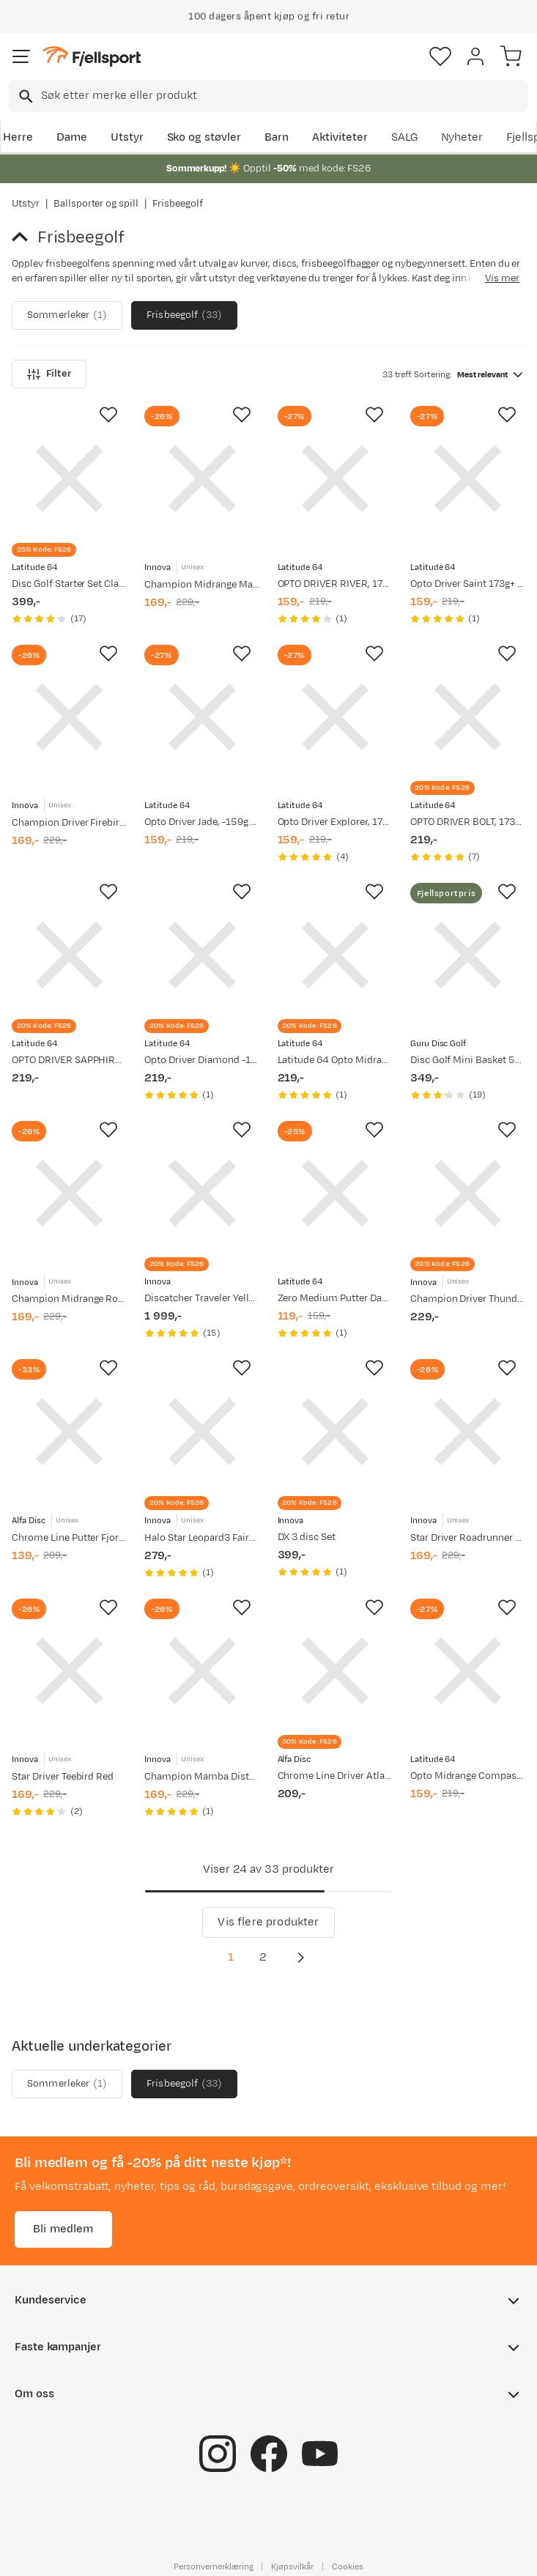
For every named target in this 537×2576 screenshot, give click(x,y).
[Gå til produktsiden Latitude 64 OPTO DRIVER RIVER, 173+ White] (335, 478)
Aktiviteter (340, 137)
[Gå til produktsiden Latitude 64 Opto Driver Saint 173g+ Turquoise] (467, 478)
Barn (276, 137)
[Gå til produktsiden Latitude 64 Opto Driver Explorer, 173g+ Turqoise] (335, 716)
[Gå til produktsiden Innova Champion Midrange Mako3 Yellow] (201, 478)
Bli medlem (63, 2229)
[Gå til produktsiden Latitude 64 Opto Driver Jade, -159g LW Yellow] (201, 716)
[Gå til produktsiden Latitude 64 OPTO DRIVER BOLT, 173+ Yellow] (467, 716)
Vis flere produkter (268, 1922)
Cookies (347, 2566)
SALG (404, 137)
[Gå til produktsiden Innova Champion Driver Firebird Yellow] (69, 716)
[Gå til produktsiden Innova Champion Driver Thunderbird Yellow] (467, 1193)
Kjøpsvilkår (292, 2566)
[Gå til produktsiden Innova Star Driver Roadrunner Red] (467, 1431)
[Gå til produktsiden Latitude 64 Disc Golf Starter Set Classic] (69, 478)
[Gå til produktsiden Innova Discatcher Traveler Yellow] (201, 1193)
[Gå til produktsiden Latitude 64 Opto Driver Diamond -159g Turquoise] (201, 955)
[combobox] (268, 96)
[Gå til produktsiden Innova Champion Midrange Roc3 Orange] (69, 1193)
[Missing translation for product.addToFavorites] (108, 414)
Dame (71, 137)
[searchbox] (283, 96)
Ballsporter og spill (95, 203)
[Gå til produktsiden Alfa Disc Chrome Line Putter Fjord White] (69, 1431)
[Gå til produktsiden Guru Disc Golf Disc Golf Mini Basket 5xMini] (467, 955)
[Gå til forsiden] (91, 56)
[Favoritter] (440, 56)
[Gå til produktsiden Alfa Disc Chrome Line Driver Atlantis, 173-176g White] (335, 1670)
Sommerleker (67, 315)
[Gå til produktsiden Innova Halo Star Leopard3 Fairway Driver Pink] (201, 1431)
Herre (18, 137)
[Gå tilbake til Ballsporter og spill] (24, 237)
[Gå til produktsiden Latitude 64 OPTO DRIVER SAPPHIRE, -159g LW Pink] (69, 955)
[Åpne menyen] (21, 56)
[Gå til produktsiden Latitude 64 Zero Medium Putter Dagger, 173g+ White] (335, 1193)
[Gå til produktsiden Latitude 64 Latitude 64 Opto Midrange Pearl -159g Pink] (335, 955)
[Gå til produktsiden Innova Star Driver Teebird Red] (69, 1670)
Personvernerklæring (213, 2566)
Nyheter (462, 137)
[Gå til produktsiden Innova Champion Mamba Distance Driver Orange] (201, 1670)
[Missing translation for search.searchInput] (25, 96)
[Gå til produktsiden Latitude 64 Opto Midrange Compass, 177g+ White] (467, 1670)
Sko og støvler (204, 137)
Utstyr (127, 137)
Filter (49, 374)
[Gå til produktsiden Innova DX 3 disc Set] (335, 1431)
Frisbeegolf (184, 315)
